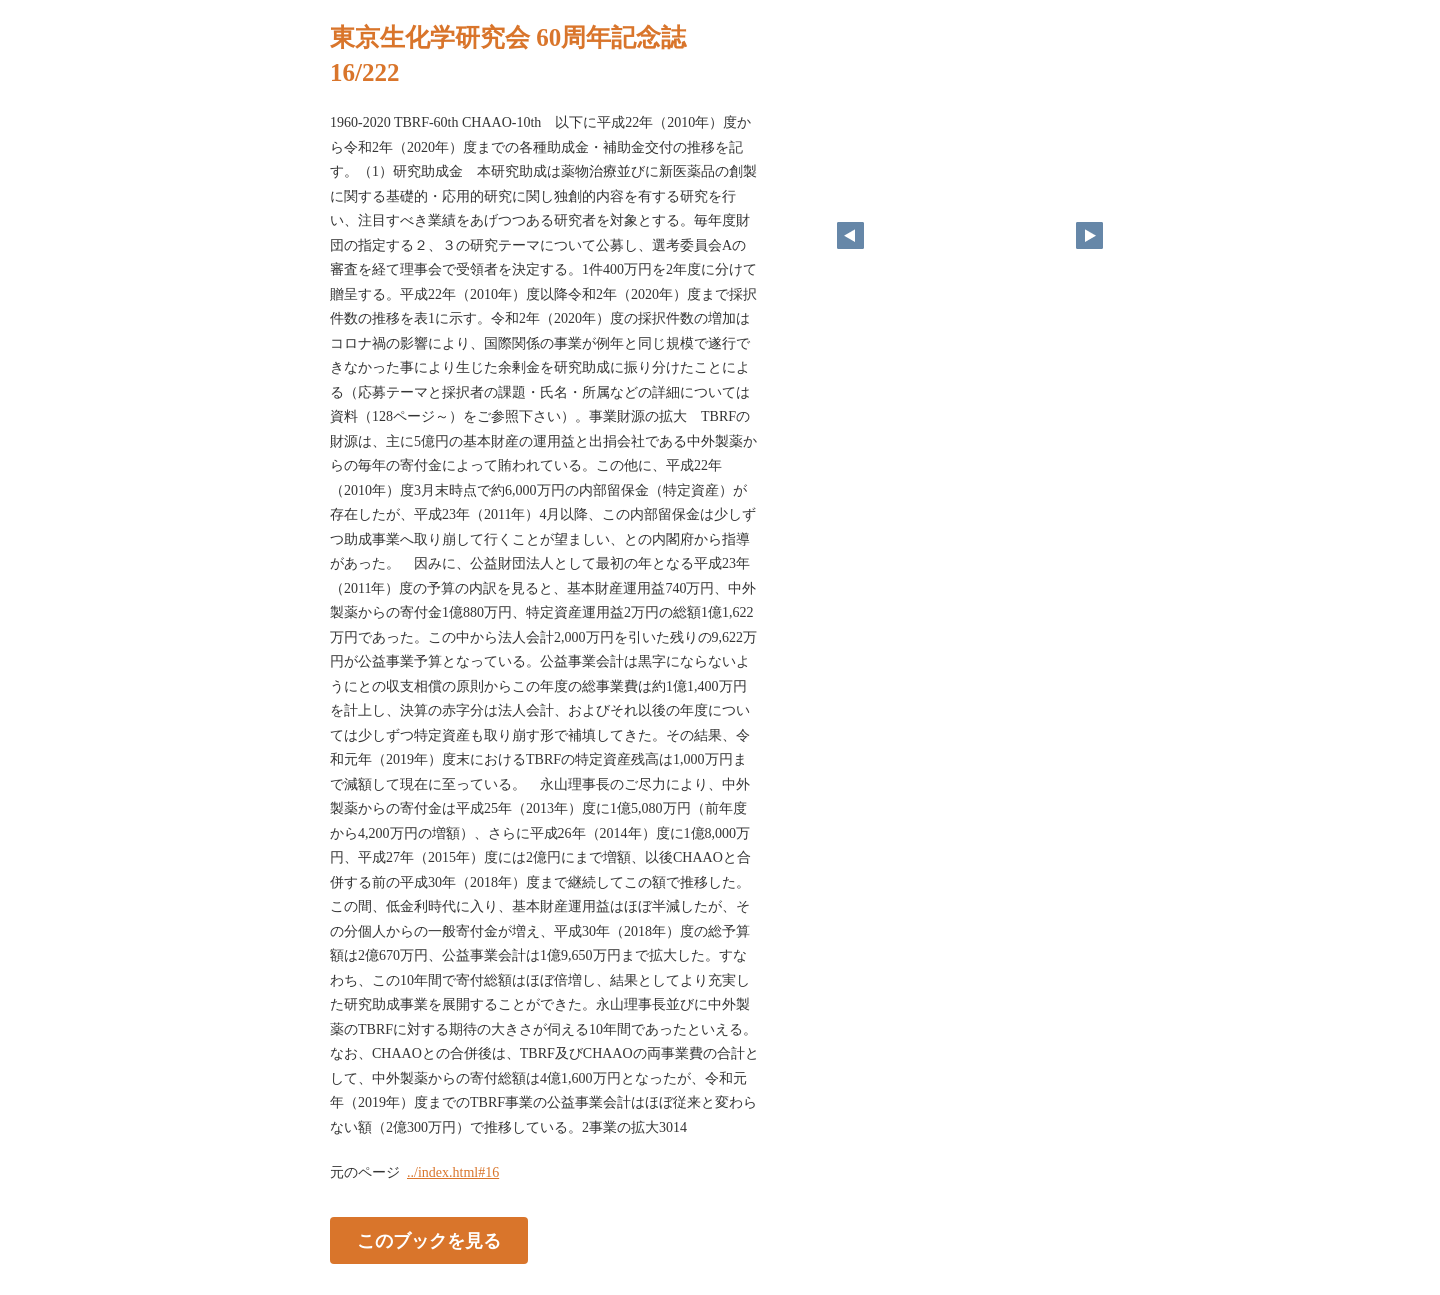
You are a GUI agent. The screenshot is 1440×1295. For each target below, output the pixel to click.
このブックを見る (429, 1241)
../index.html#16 (453, 1172)
